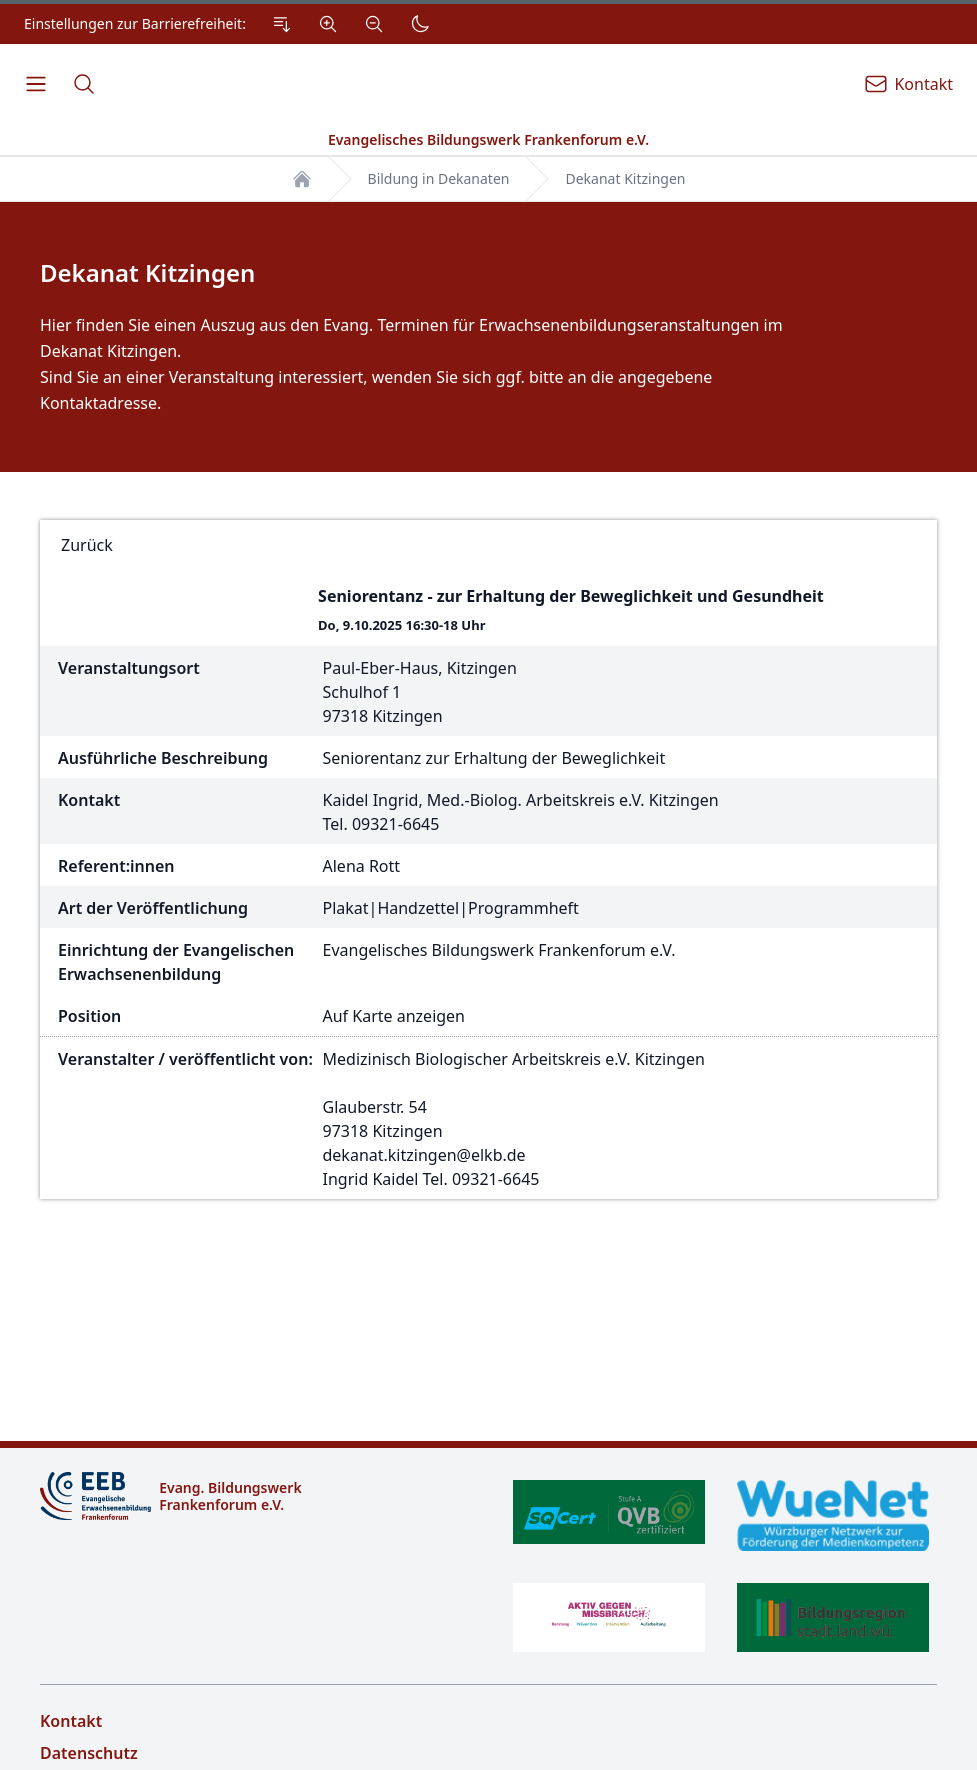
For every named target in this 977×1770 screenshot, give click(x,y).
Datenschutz (89, 1753)
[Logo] (256, 1496)
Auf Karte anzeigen (394, 1016)
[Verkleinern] (374, 24)
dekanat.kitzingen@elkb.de (424, 1155)
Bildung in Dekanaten (439, 178)
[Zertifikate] (721, 1566)
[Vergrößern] (328, 24)
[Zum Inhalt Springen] (282, 24)
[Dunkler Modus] (420, 24)
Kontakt (71, 1721)
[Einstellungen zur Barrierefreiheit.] (232, 24)
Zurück (87, 545)
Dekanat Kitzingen (625, 178)
